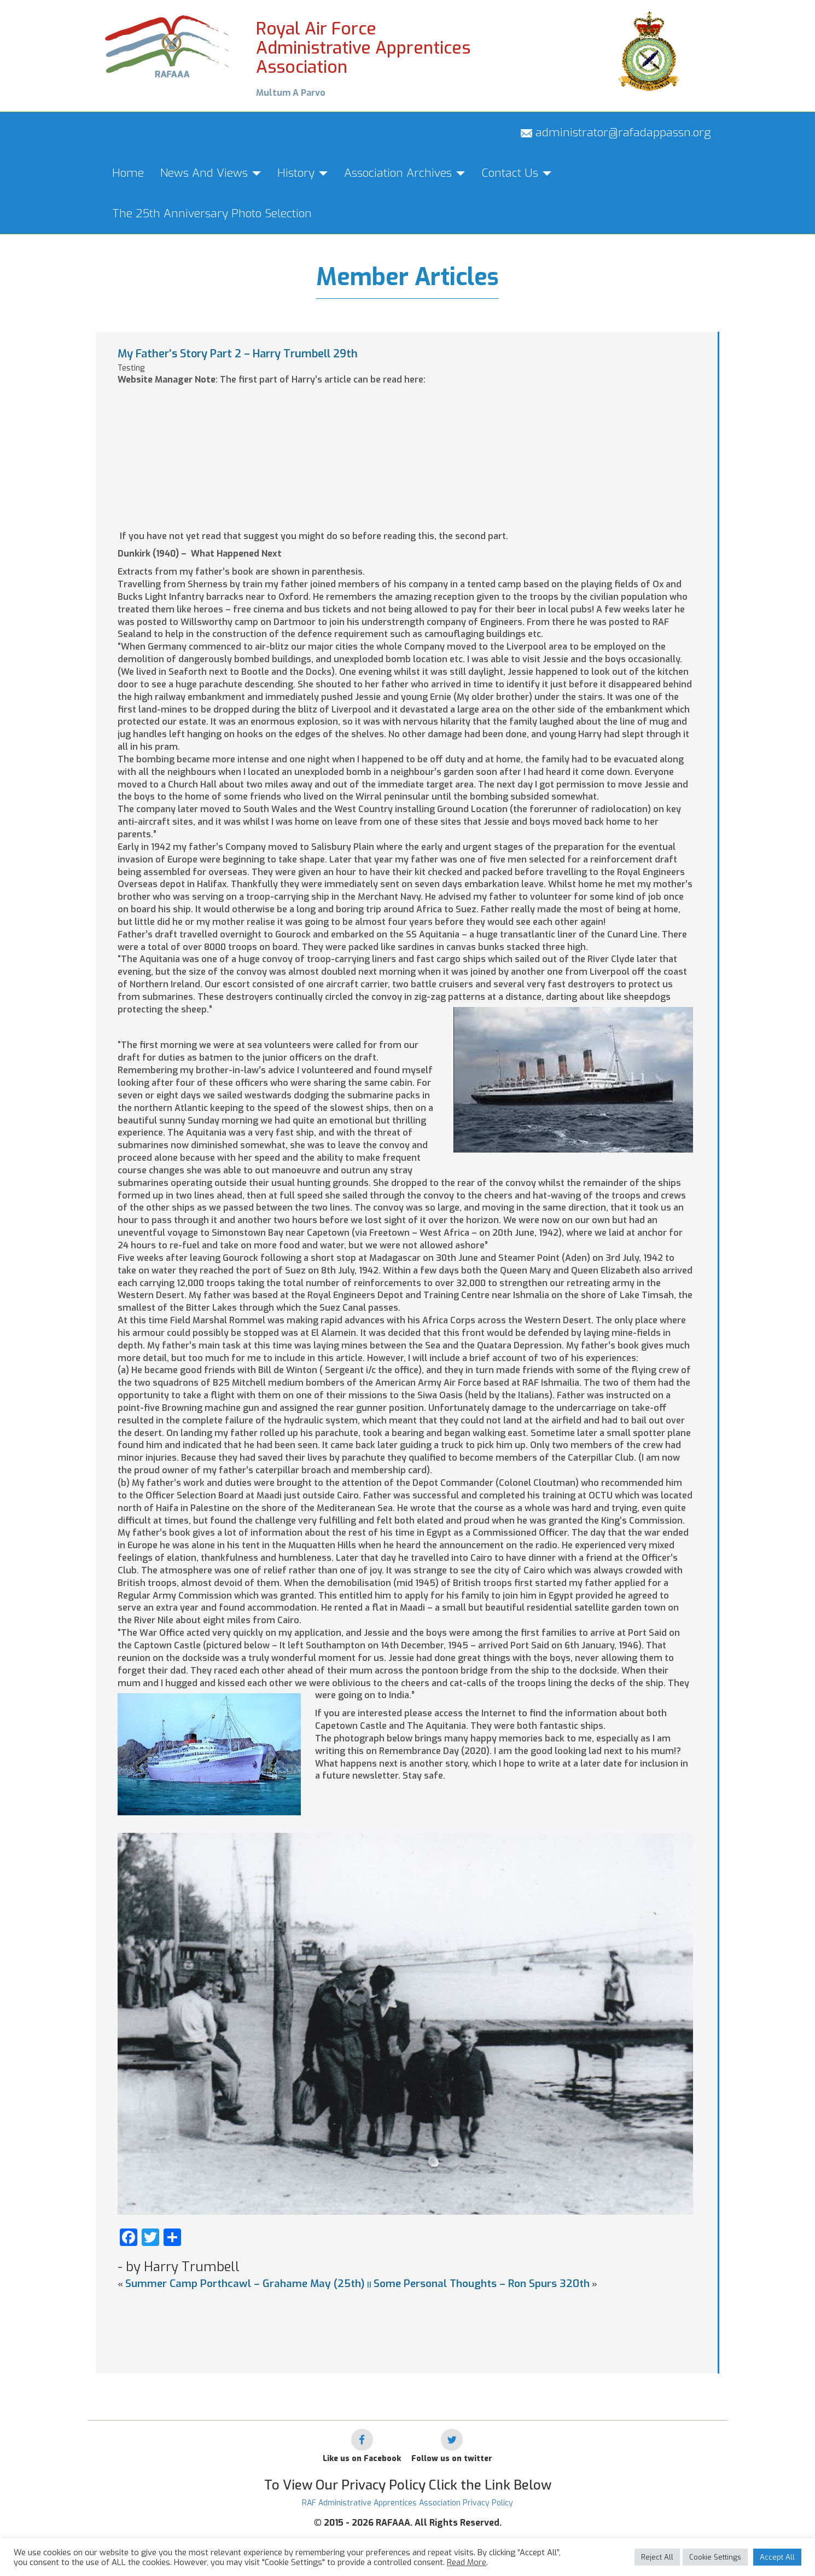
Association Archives (404, 173)
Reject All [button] (657, 2557)
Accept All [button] (777, 2557)
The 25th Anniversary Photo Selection (212, 213)
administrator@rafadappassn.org (616, 132)
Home (128, 173)
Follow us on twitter (451, 2458)
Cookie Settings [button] (715, 2557)
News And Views (210, 173)
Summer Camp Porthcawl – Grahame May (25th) (245, 2283)
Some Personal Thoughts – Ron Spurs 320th (482, 2283)
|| (369, 2284)
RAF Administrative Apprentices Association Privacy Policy (407, 2503)
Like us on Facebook (362, 2458)
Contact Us (516, 173)
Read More (466, 2562)
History (302, 173)
